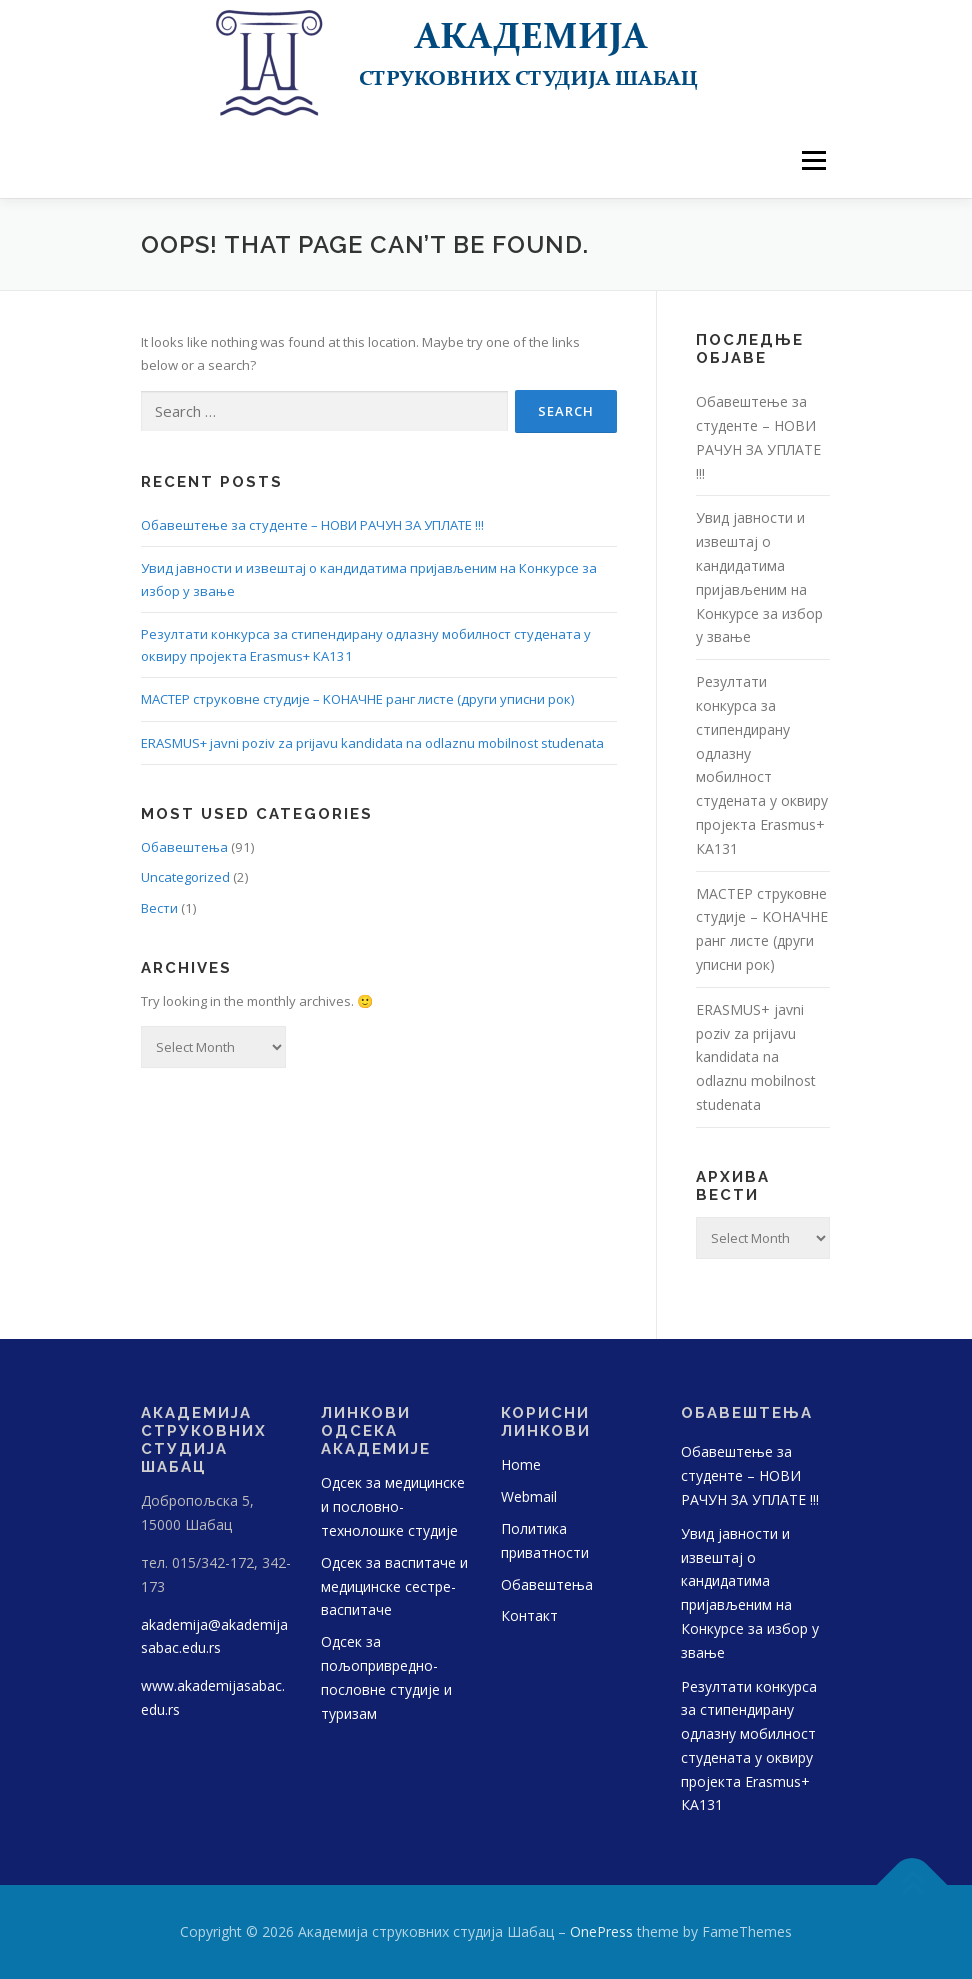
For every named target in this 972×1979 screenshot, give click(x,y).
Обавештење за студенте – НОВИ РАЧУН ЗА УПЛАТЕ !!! (312, 525)
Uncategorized (185, 877)
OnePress (601, 1931)
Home (521, 1464)
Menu (813, 160)
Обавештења (184, 847)
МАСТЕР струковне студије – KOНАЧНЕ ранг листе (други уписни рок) (357, 699)
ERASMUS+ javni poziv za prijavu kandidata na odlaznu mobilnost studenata (372, 743)
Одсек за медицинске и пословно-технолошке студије (393, 1506)
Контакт (529, 1615)
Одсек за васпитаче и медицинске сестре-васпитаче (394, 1586)
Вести (159, 908)
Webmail (529, 1496)
